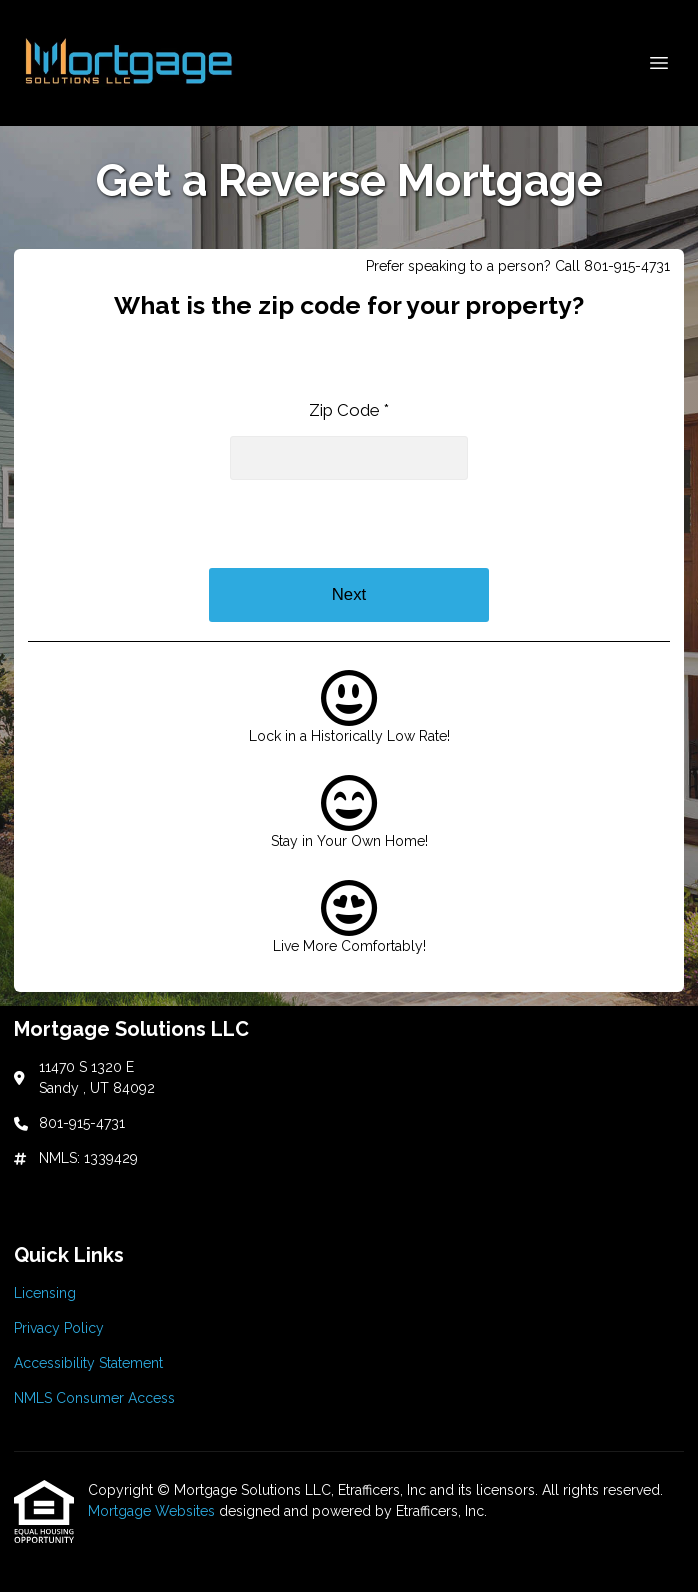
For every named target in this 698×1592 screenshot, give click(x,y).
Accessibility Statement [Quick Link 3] (88, 1363)
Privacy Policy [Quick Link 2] (59, 1328)
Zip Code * (349, 410)
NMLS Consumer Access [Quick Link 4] (94, 1398)
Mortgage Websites (153, 1511)
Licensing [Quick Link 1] (45, 1293)
